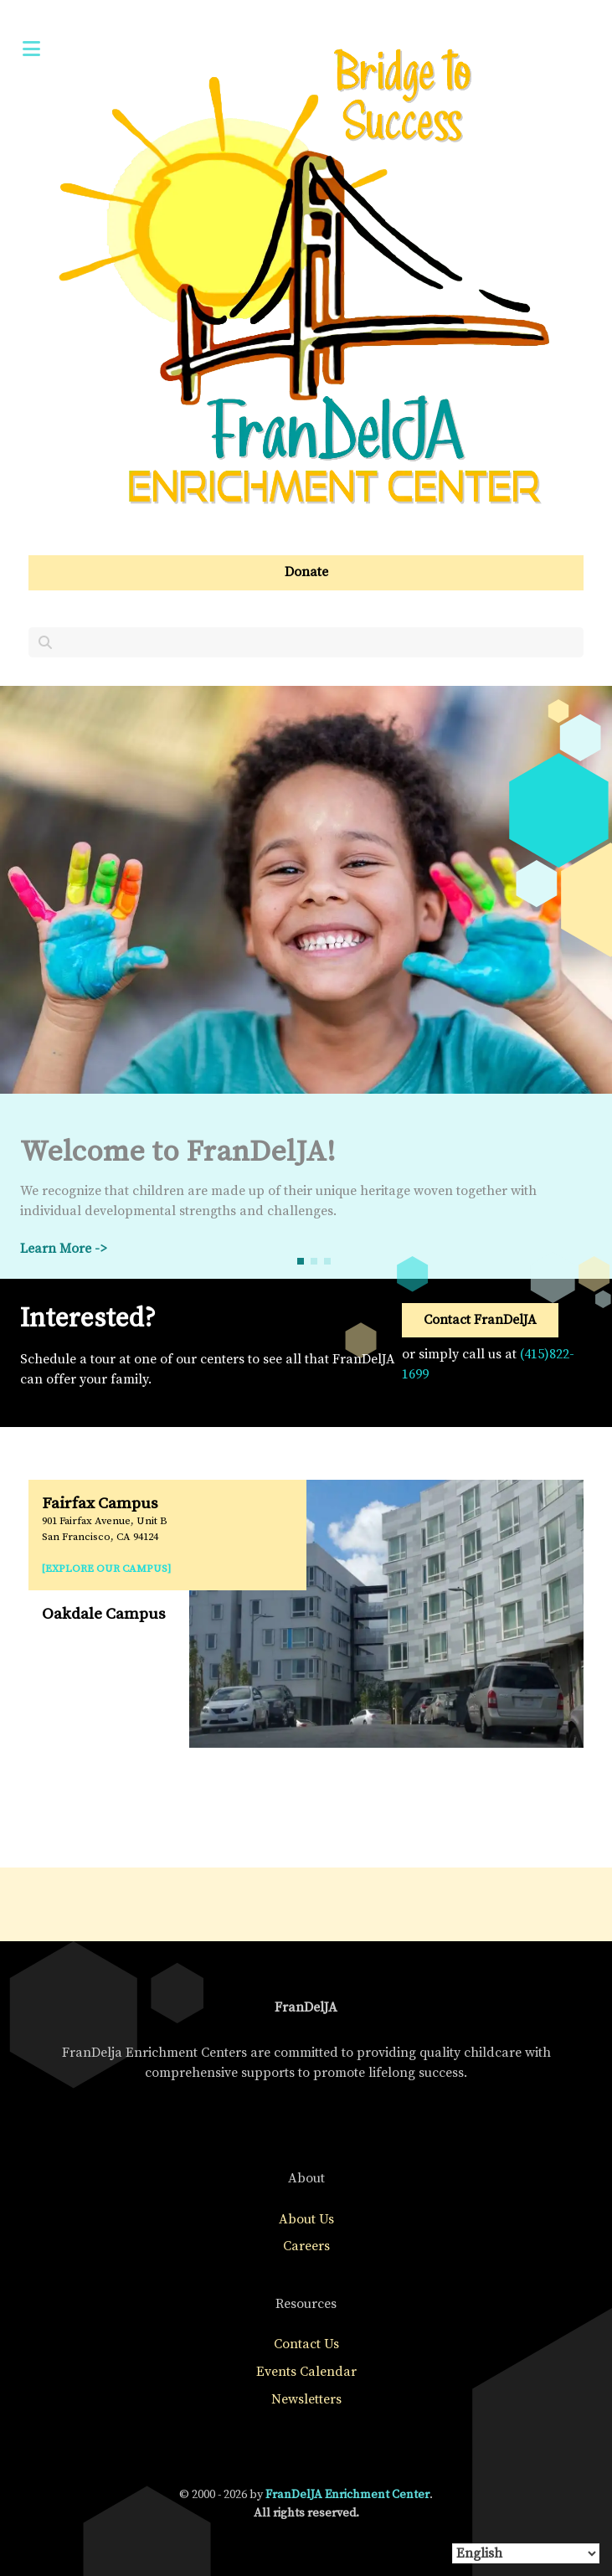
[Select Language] (525, 2553)
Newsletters (306, 2399)
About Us (306, 2219)
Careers (306, 2246)
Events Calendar (306, 2371)
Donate (306, 572)
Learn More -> (63, 1248)
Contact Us (306, 2344)
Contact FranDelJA (480, 1319)
